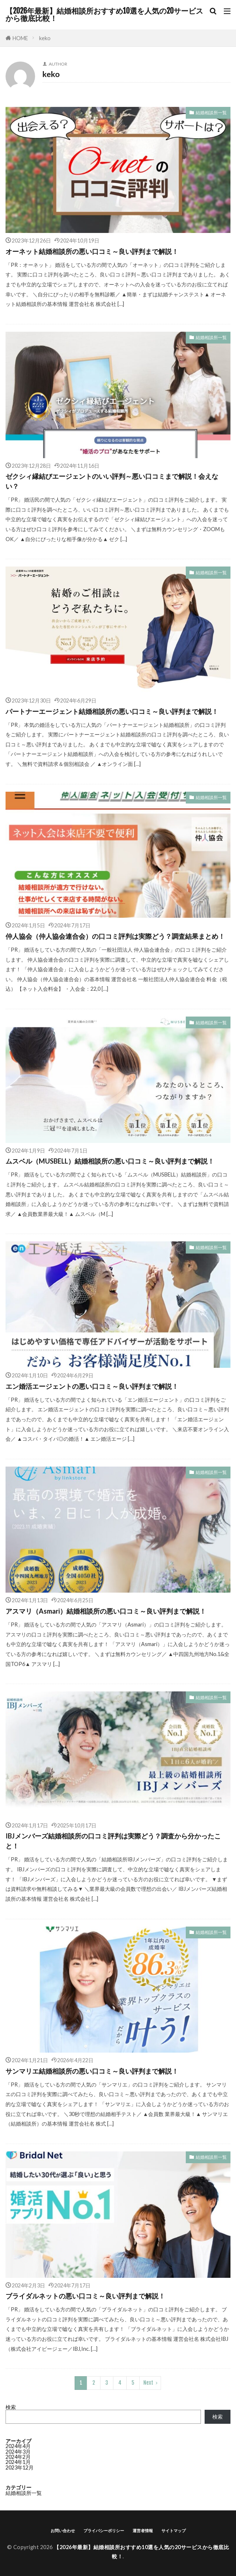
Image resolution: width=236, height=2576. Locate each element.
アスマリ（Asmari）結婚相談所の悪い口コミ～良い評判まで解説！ (106, 1611)
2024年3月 (18, 2451)
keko (45, 38)
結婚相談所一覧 (211, 112)
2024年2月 (18, 2457)
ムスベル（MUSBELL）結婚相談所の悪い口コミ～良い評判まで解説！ (110, 1161)
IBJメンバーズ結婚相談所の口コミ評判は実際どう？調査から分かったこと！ (113, 1841)
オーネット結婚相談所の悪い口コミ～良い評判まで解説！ (92, 251)
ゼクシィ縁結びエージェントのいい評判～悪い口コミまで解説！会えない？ (112, 481)
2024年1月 (18, 2462)
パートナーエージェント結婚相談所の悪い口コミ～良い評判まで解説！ (112, 711)
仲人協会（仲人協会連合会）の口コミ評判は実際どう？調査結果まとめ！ (115, 936)
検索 (11, 2407)
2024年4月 (18, 2446)
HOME (20, 38)
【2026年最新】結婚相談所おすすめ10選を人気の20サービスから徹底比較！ (104, 14)
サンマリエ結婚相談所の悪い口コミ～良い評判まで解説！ (92, 2071)
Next (148, 2382)
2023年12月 (20, 2467)
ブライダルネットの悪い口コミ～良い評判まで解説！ (85, 2296)
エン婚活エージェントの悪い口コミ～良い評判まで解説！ (92, 1386)
